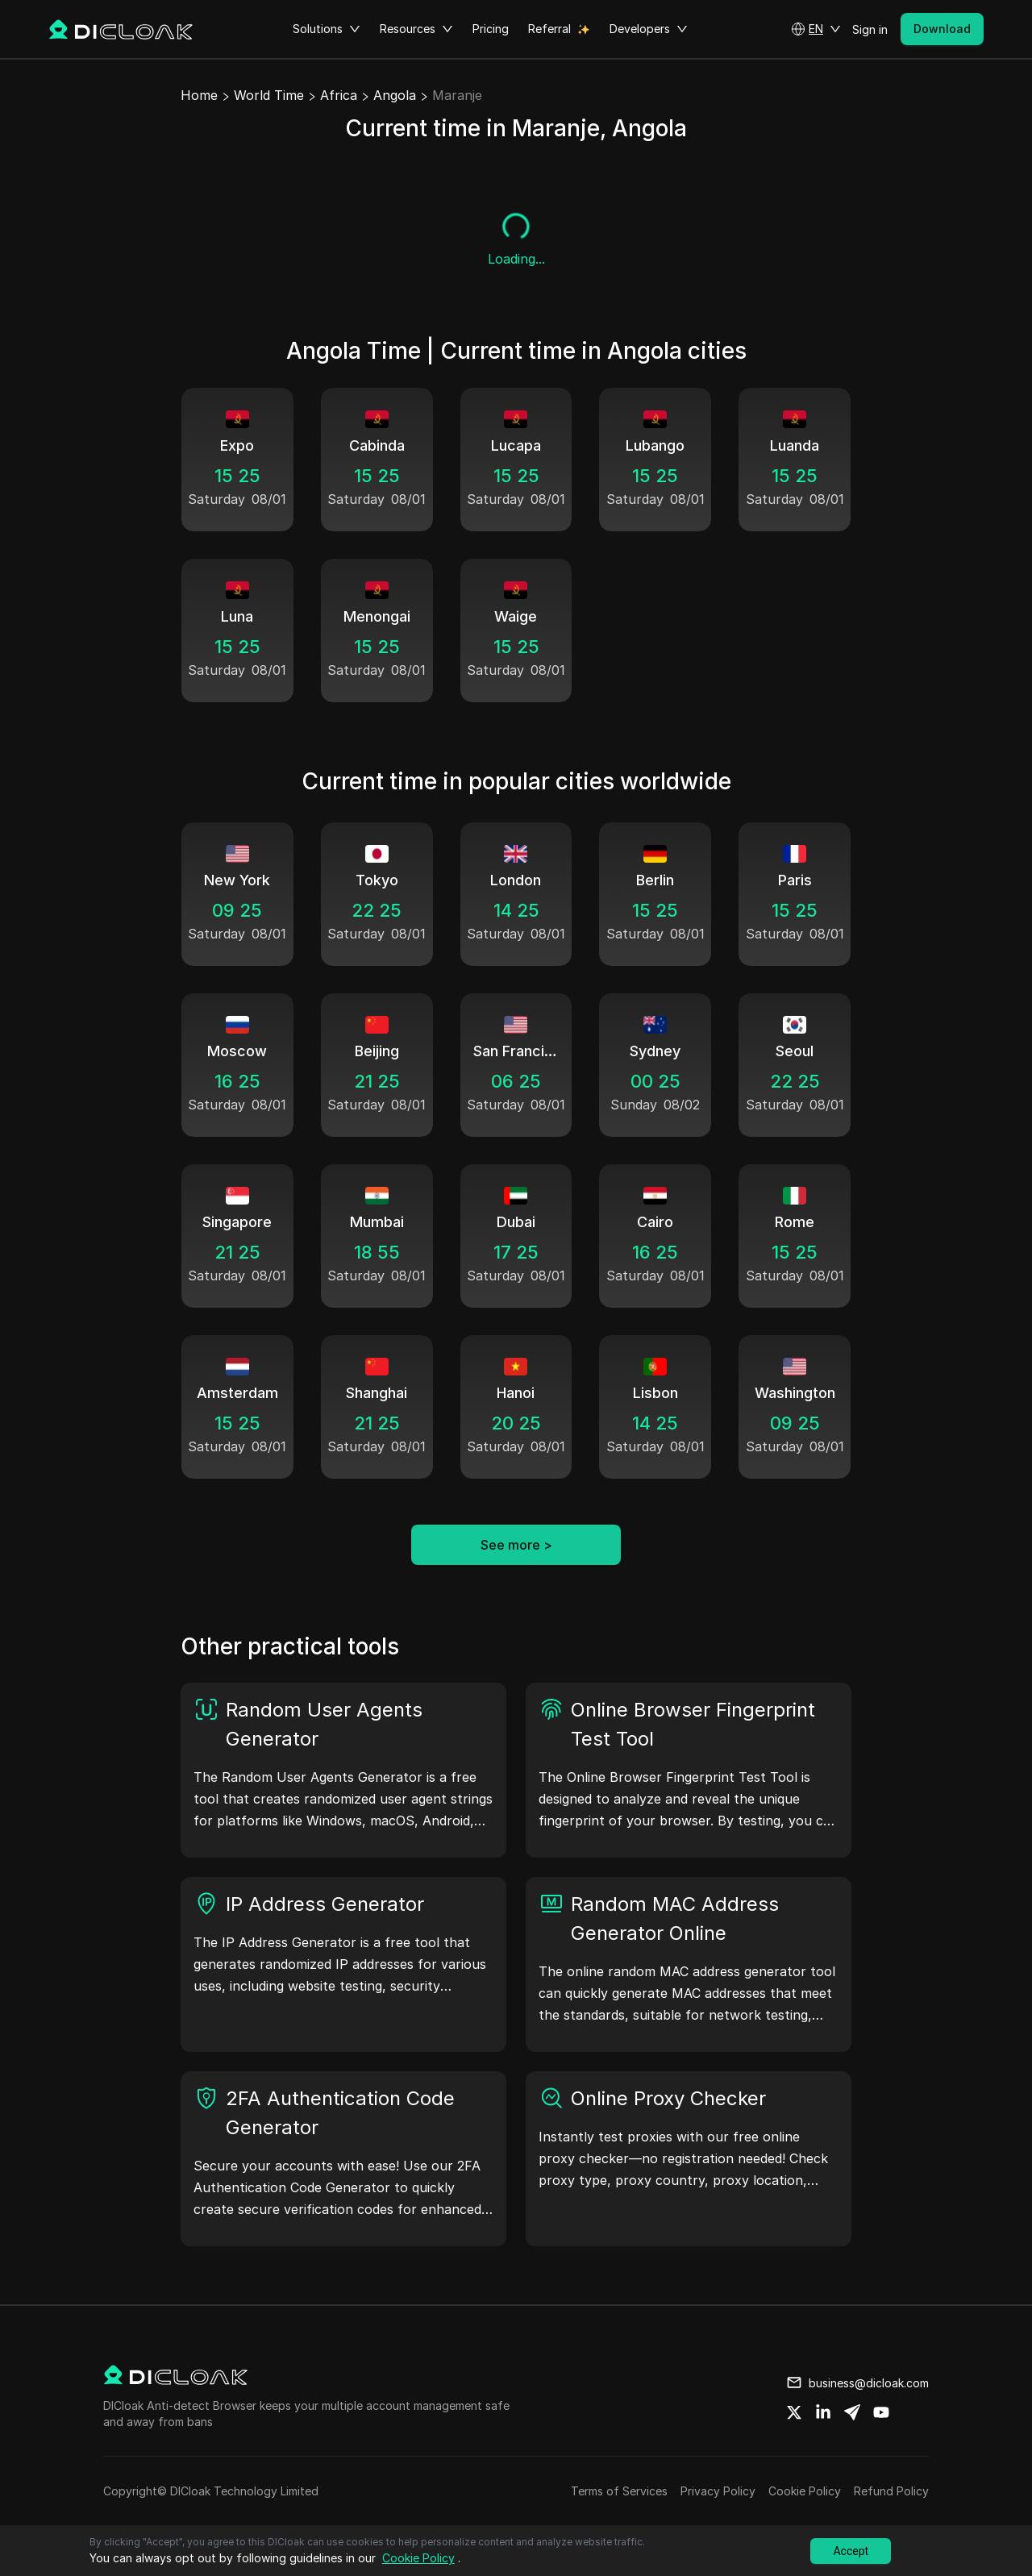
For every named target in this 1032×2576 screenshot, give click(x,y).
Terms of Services (619, 2491)
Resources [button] (416, 29)
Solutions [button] (326, 29)
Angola (394, 95)
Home (199, 95)
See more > (516, 1545)
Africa (338, 95)
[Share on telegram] (852, 2412)
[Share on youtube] (881, 2412)
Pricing (490, 28)
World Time (269, 95)
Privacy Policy (717, 2491)
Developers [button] (649, 29)
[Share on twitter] (794, 2412)
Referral (549, 28)
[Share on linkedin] (823, 2412)
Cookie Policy (804, 2491)
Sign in (870, 29)
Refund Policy (891, 2491)
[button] (816, 29)
